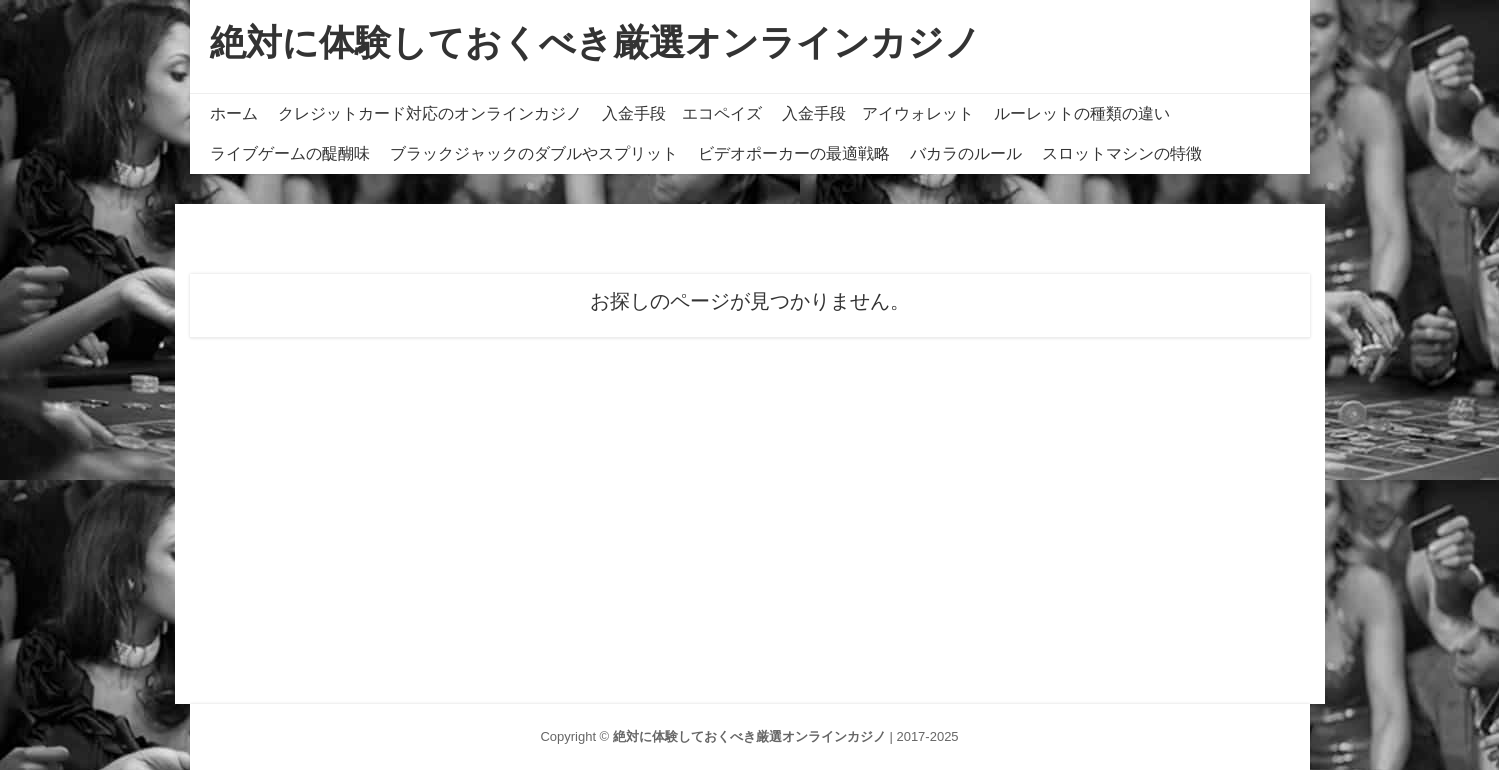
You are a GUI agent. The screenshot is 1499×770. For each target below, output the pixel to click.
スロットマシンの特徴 (1122, 153)
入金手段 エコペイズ (682, 113)
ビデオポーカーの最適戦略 (794, 153)
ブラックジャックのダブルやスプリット (534, 153)
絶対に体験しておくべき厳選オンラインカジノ (595, 42)
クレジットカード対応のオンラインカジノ (430, 113)
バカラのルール (966, 153)
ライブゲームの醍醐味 (290, 153)
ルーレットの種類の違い (1082, 113)
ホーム (234, 113)
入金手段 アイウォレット (878, 113)
